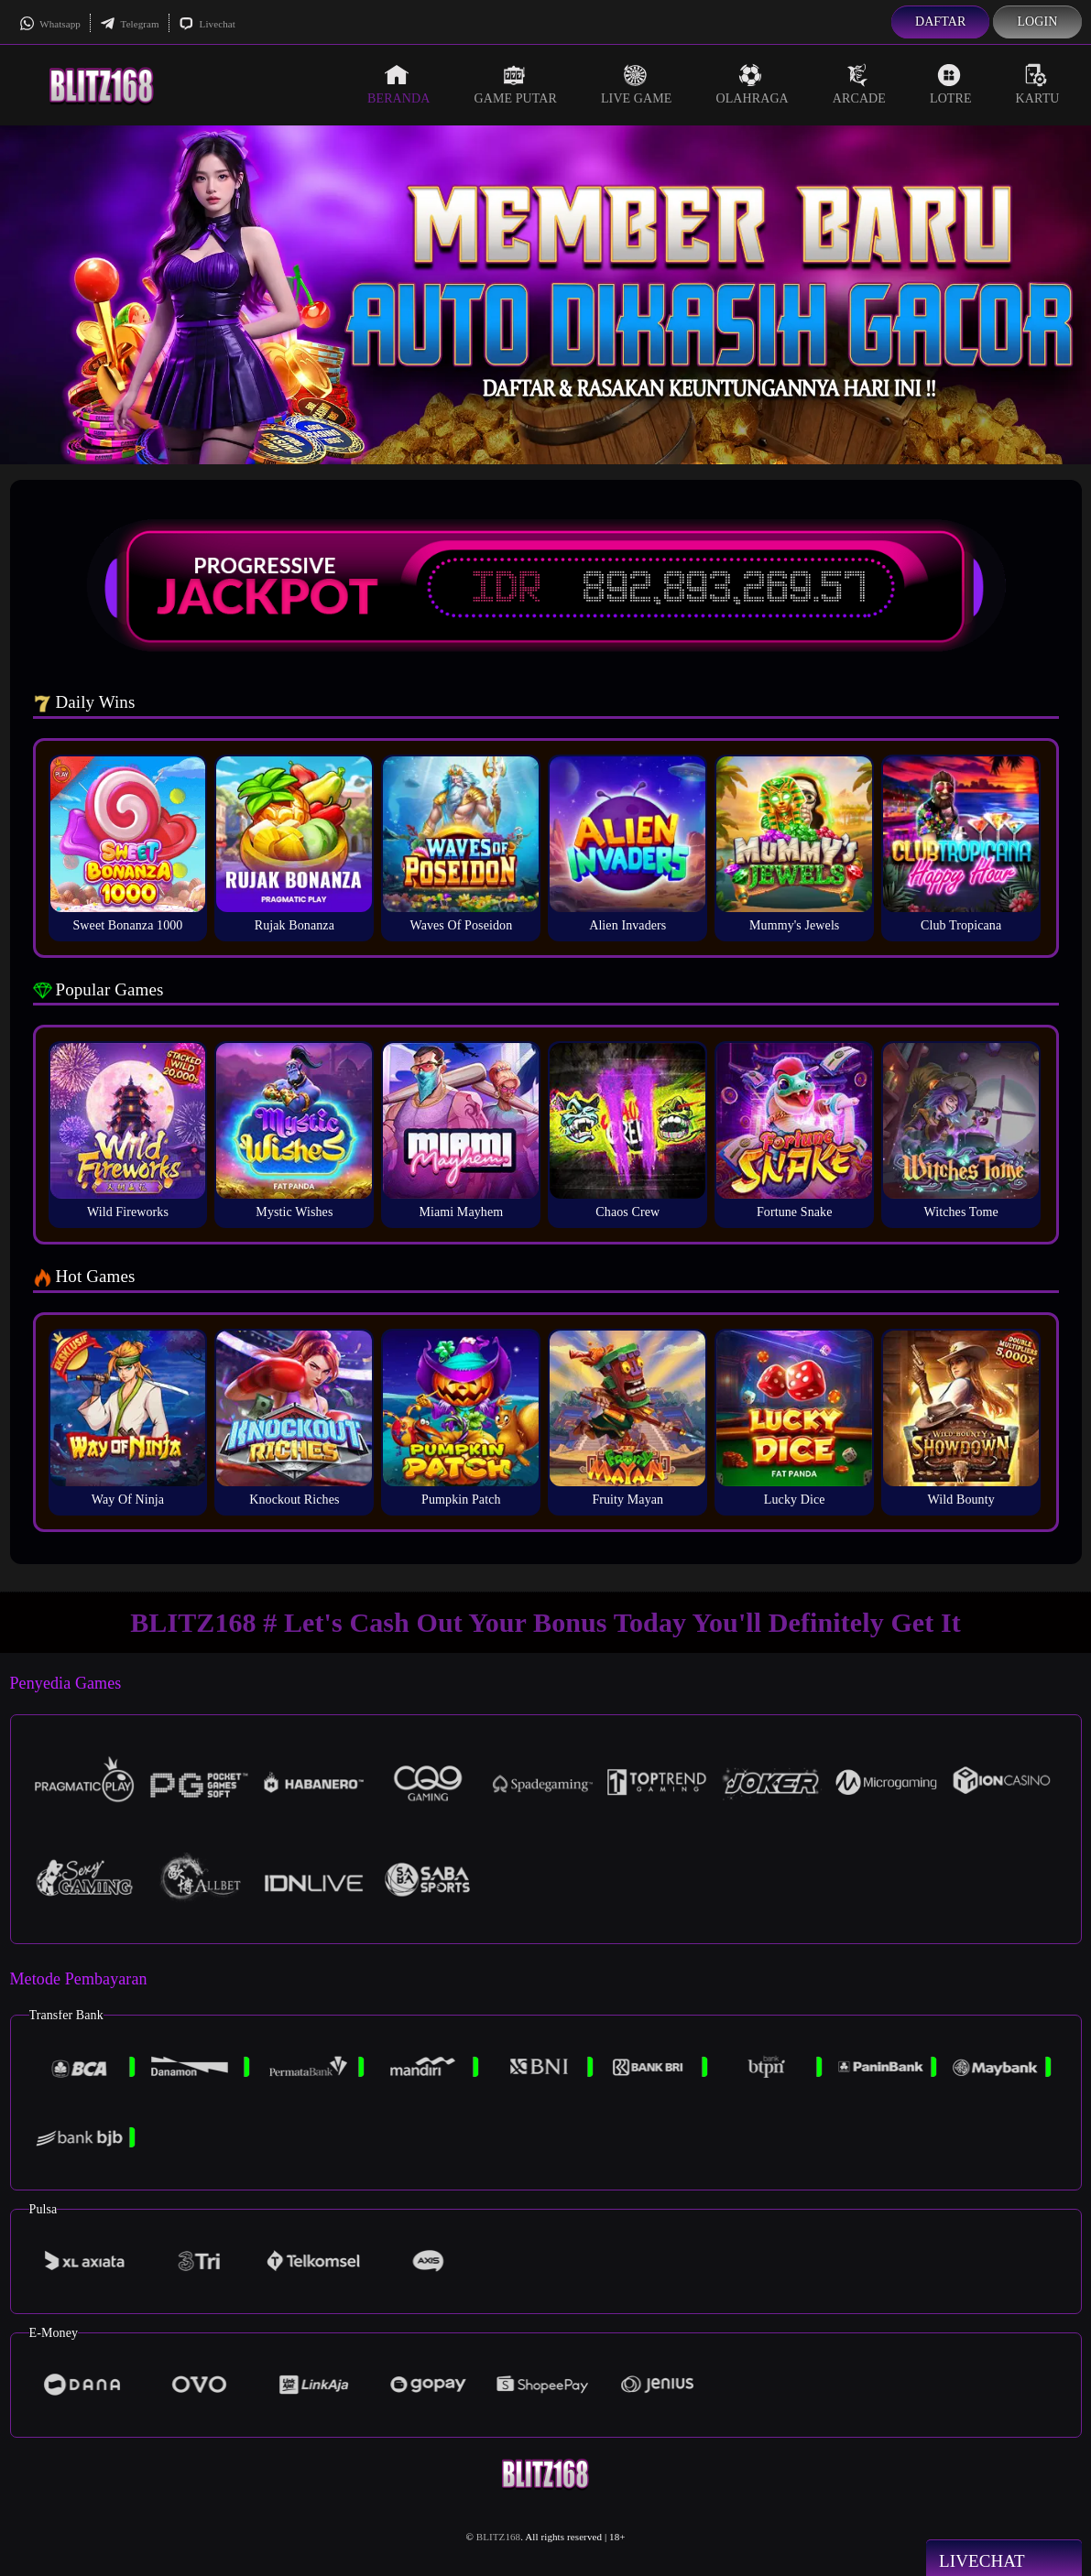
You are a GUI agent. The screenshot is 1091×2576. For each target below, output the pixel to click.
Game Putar (515, 84)
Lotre (951, 84)
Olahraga (751, 84)
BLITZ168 (498, 2536)
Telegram (129, 23)
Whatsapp (50, 23)
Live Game (636, 84)
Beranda (398, 84)
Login (1037, 21)
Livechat (207, 23)
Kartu (1038, 84)
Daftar (940, 21)
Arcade (859, 84)
